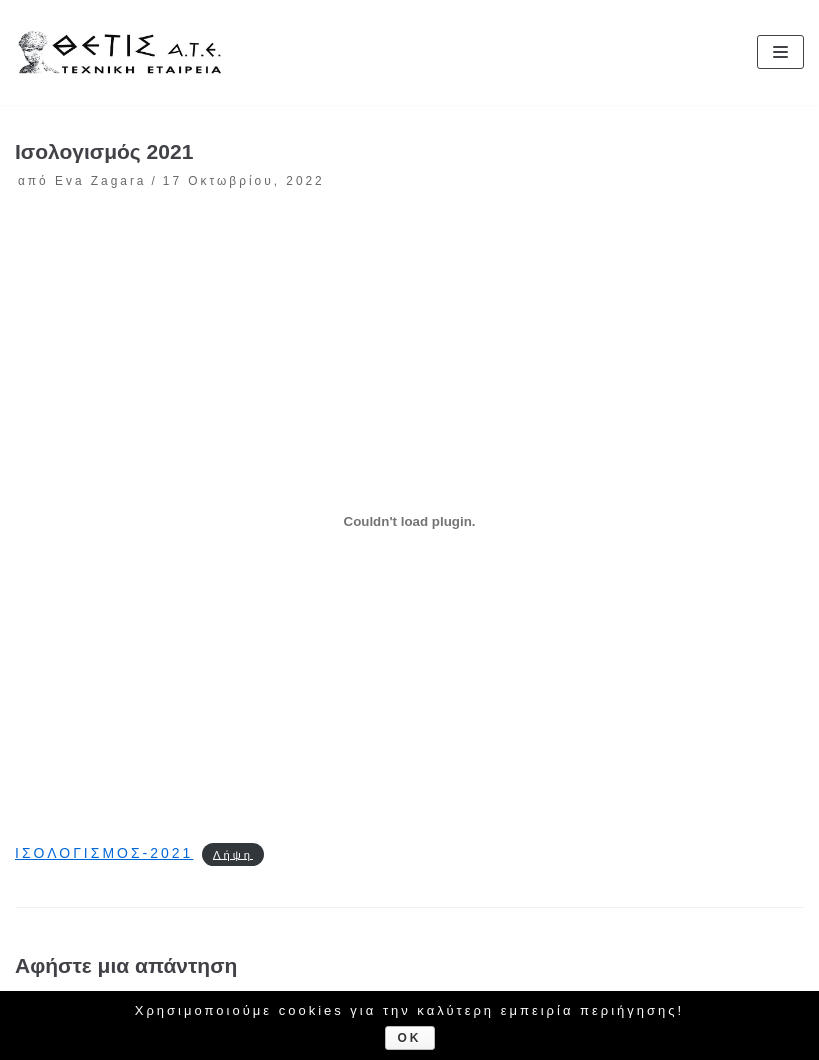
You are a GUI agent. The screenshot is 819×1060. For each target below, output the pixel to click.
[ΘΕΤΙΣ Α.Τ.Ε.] (125, 52)
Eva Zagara (100, 181)
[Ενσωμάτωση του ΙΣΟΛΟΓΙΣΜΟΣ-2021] (409, 522)
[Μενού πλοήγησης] (780, 52)
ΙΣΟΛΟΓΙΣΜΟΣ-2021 (104, 853)
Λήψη (233, 854)
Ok (410, 1038)
